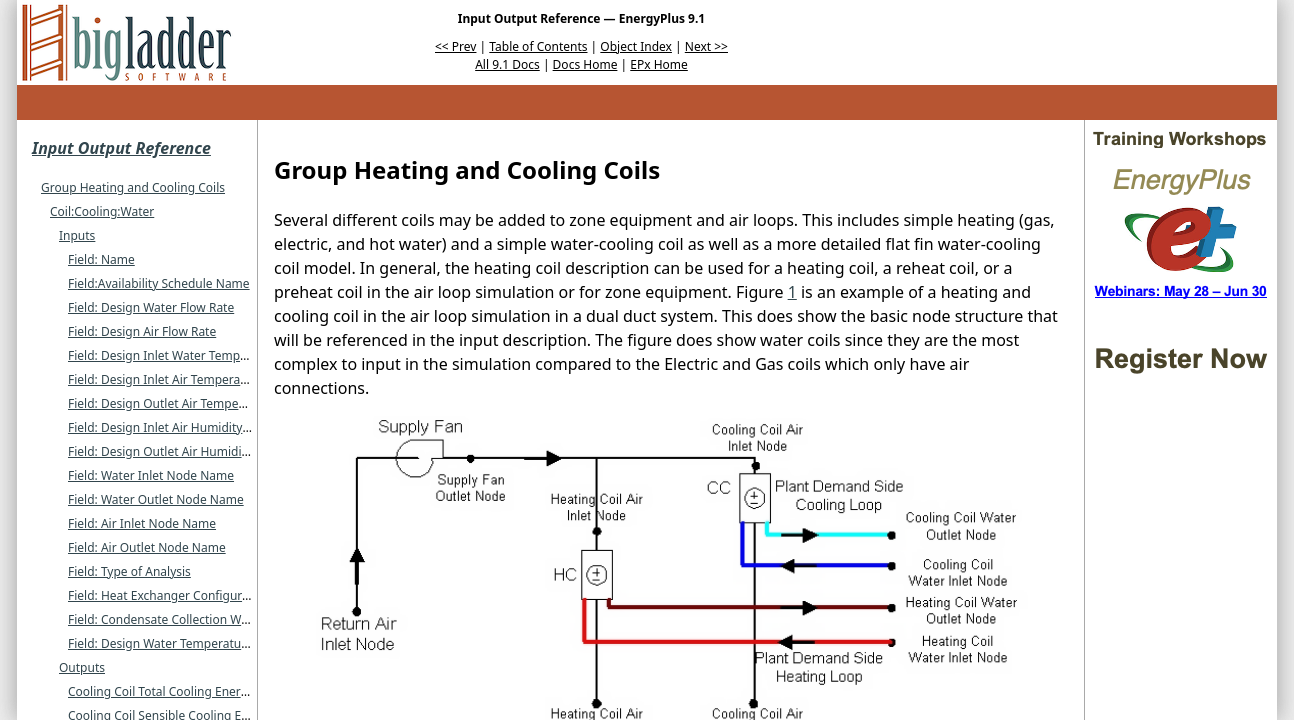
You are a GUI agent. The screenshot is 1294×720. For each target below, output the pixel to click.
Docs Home (585, 64)
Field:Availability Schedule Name (159, 283)
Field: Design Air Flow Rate (142, 331)
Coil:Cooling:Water (102, 211)
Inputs (77, 235)
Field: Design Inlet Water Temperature (174, 355)
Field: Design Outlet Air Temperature (170, 403)
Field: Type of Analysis (129, 571)
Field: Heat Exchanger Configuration (169, 595)
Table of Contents (538, 46)
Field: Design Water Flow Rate (151, 307)
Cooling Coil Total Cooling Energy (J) (168, 691)
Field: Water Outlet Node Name (156, 499)
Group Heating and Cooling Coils (133, 187)
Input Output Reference (121, 148)
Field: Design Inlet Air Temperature (165, 379)
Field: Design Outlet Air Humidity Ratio (176, 451)
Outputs (82, 667)
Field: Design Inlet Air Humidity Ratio (171, 427)
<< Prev (455, 46)
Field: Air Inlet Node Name (142, 523)
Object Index (636, 46)
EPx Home (659, 64)
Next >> (706, 46)
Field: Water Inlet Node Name (151, 475)
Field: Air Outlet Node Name (147, 547)
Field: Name (101, 259)
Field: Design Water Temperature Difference (191, 643)
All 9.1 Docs (507, 64)
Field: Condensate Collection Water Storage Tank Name (222, 619)
